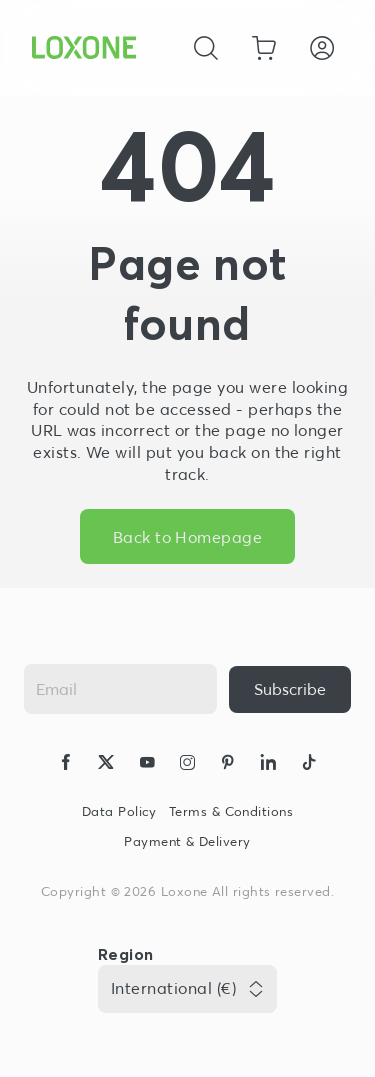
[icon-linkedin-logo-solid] (268, 765)
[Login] (322, 48)
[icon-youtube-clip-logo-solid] (147, 765)
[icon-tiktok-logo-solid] (309, 765)
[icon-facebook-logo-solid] (66, 765)
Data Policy (119, 811)
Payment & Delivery (187, 841)
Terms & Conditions (231, 811)
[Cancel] (206, 48)
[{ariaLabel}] (290, 689)
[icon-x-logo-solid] (106, 765)
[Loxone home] (84, 48)
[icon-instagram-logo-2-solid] (187, 765)
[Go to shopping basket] (264, 48)
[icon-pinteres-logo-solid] (228, 765)
